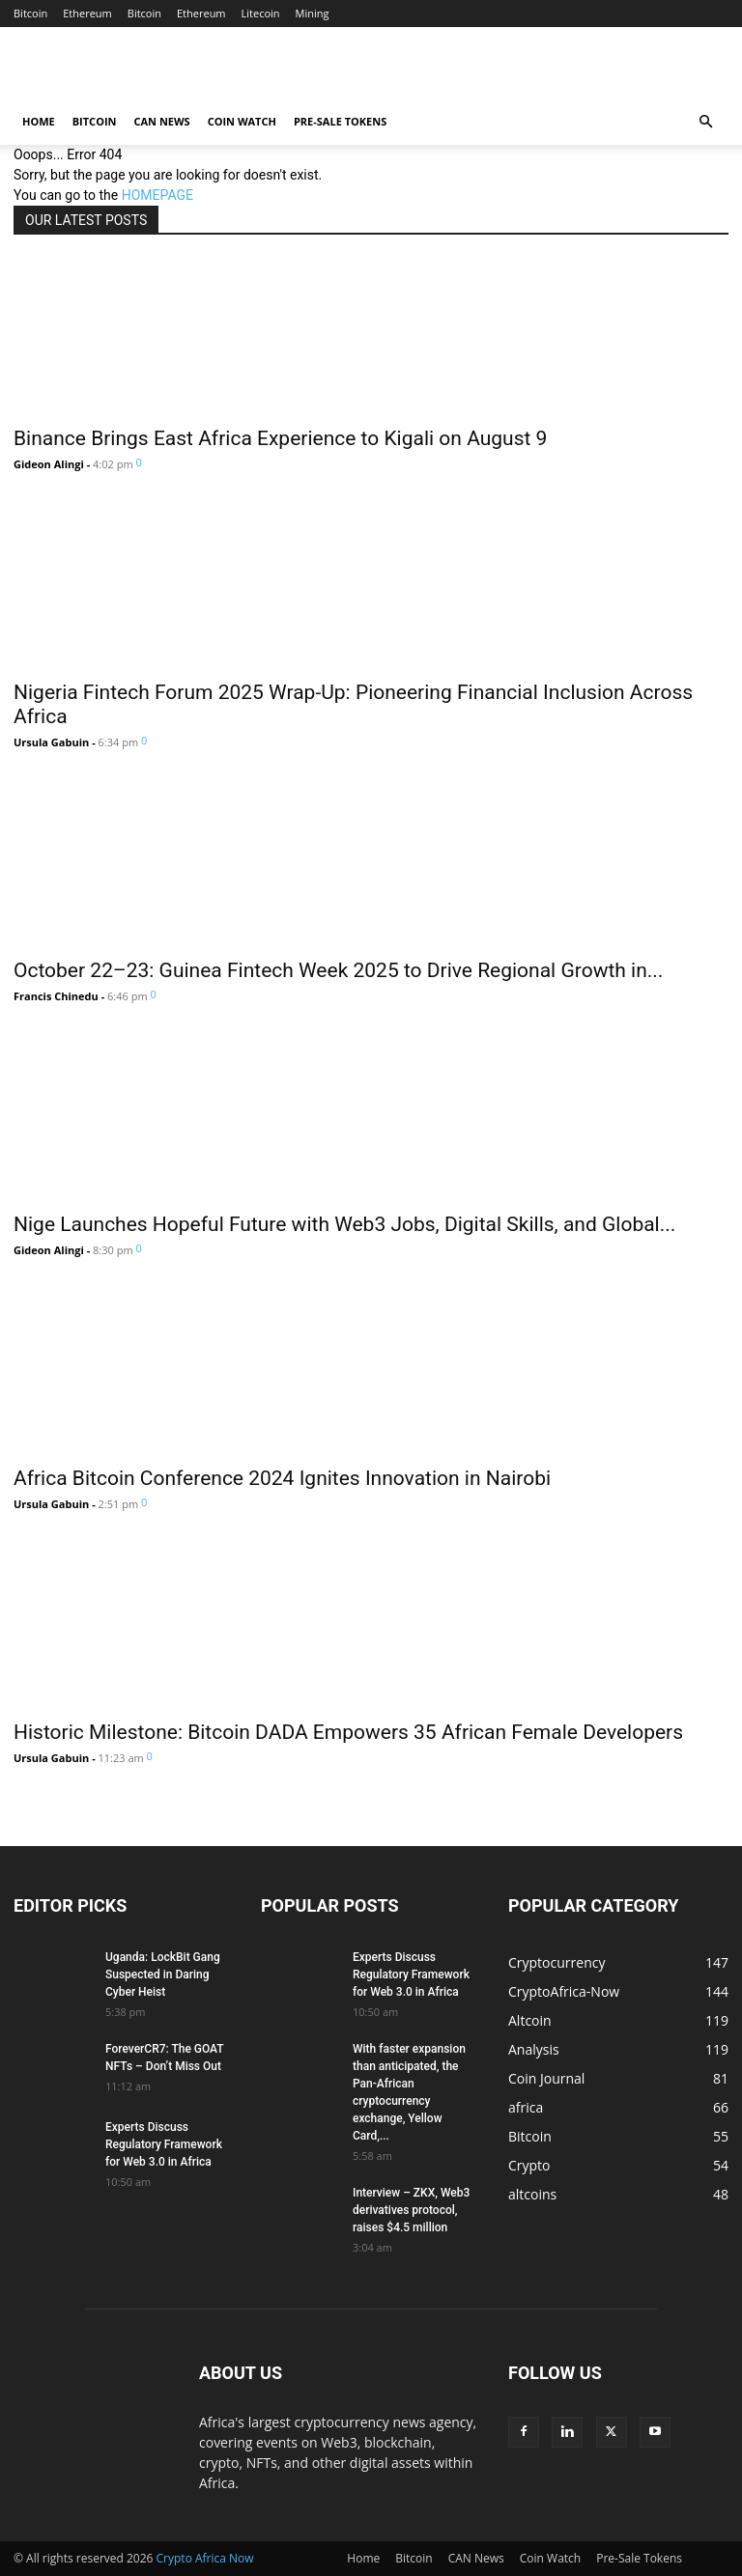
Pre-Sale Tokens (340, 121)
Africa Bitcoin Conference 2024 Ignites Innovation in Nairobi (282, 1478)
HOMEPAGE (157, 195)
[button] (705, 122)
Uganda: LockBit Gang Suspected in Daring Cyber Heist (162, 1974)
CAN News (161, 121)
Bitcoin (30, 13)
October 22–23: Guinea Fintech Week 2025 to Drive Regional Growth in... (338, 970)
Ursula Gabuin (51, 742)
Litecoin (261, 13)
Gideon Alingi (49, 464)
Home (38, 121)
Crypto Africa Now (205, 2558)
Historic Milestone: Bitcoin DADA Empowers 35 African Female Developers (348, 1732)
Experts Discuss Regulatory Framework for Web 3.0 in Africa (163, 2144)
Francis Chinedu (56, 996)
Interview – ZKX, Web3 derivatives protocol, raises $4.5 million (411, 2210)
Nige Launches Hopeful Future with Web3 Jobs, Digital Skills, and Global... (344, 1224)
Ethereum (87, 13)
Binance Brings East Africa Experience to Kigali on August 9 (280, 438)
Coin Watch (242, 121)
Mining (312, 13)
